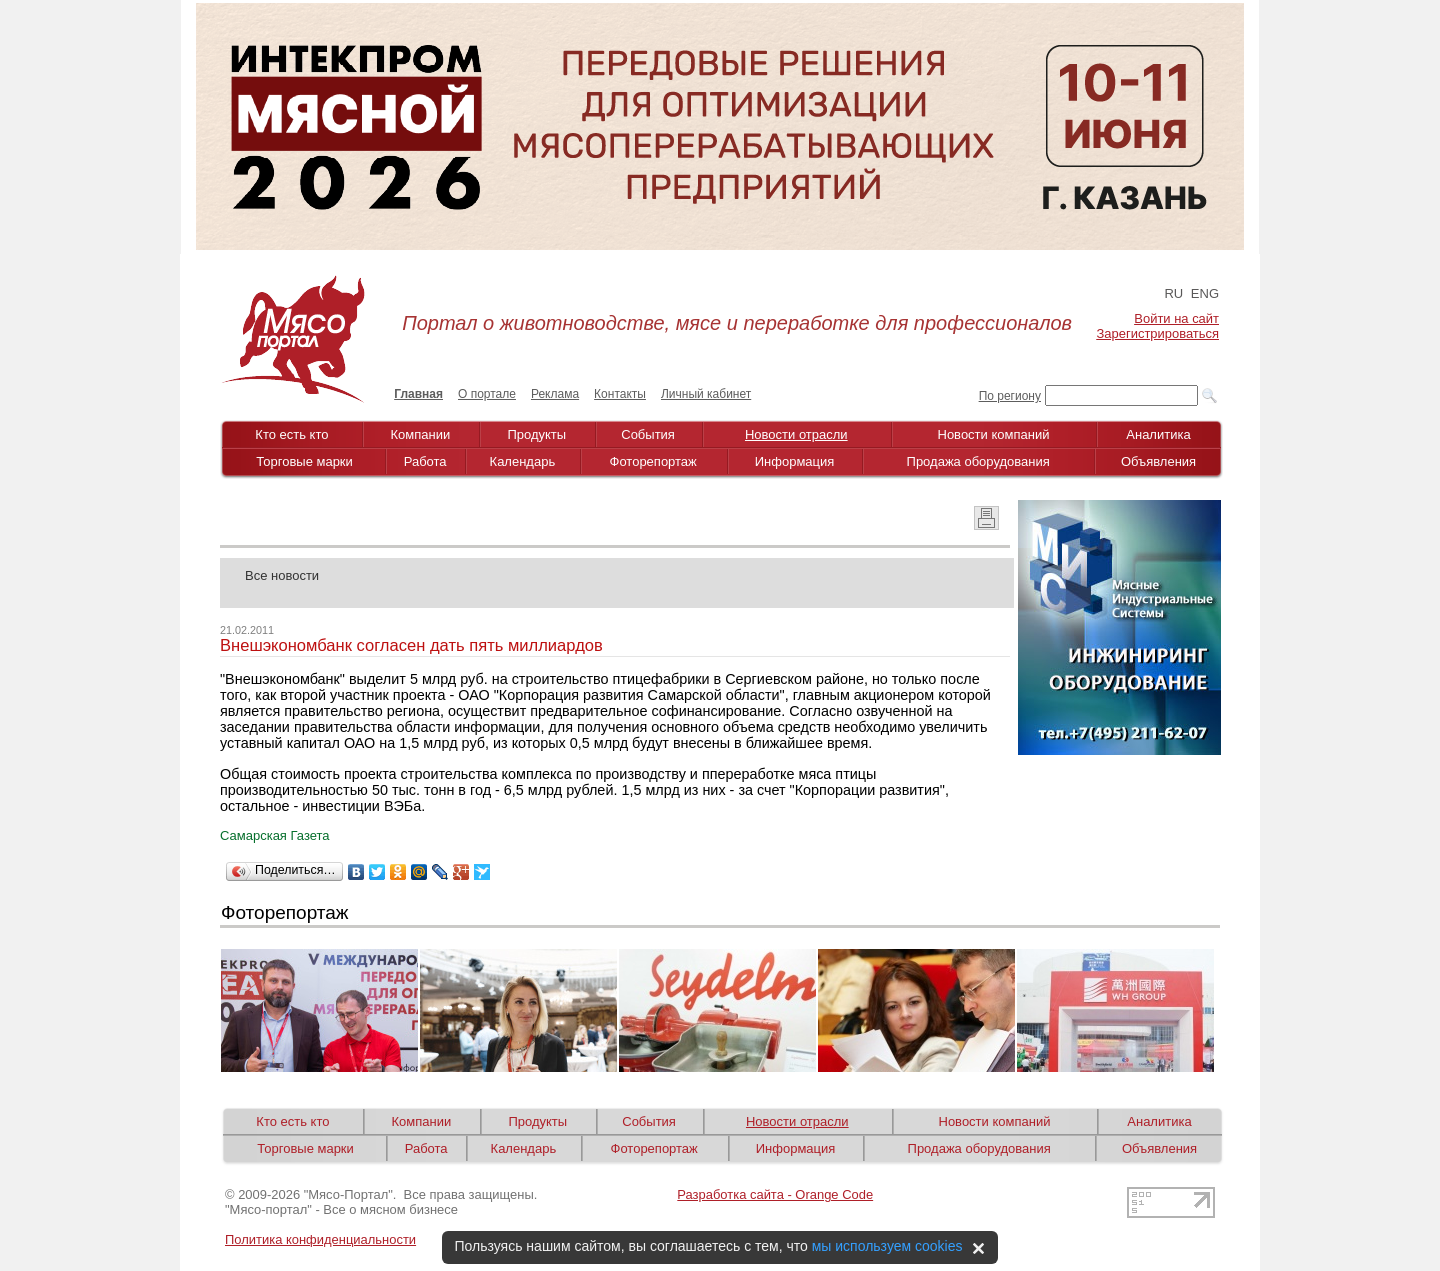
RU (1173, 293)
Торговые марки (304, 461)
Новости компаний (994, 434)
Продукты (536, 434)
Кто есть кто (291, 434)
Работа (425, 461)
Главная (418, 394)
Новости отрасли (796, 434)
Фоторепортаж (653, 461)
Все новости (282, 575)
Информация (795, 461)
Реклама (555, 394)
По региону (1010, 396)
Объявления (1158, 461)
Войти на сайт (1176, 318)
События (648, 434)
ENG (1205, 293)
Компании (421, 434)
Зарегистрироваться (1158, 333)
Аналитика (1158, 434)
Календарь (523, 461)
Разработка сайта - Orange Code (775, 1194)
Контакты (620, 394)
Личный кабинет (706, 394)
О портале (487, 394)
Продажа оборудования (978, 461)
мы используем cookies (887, 1246)
